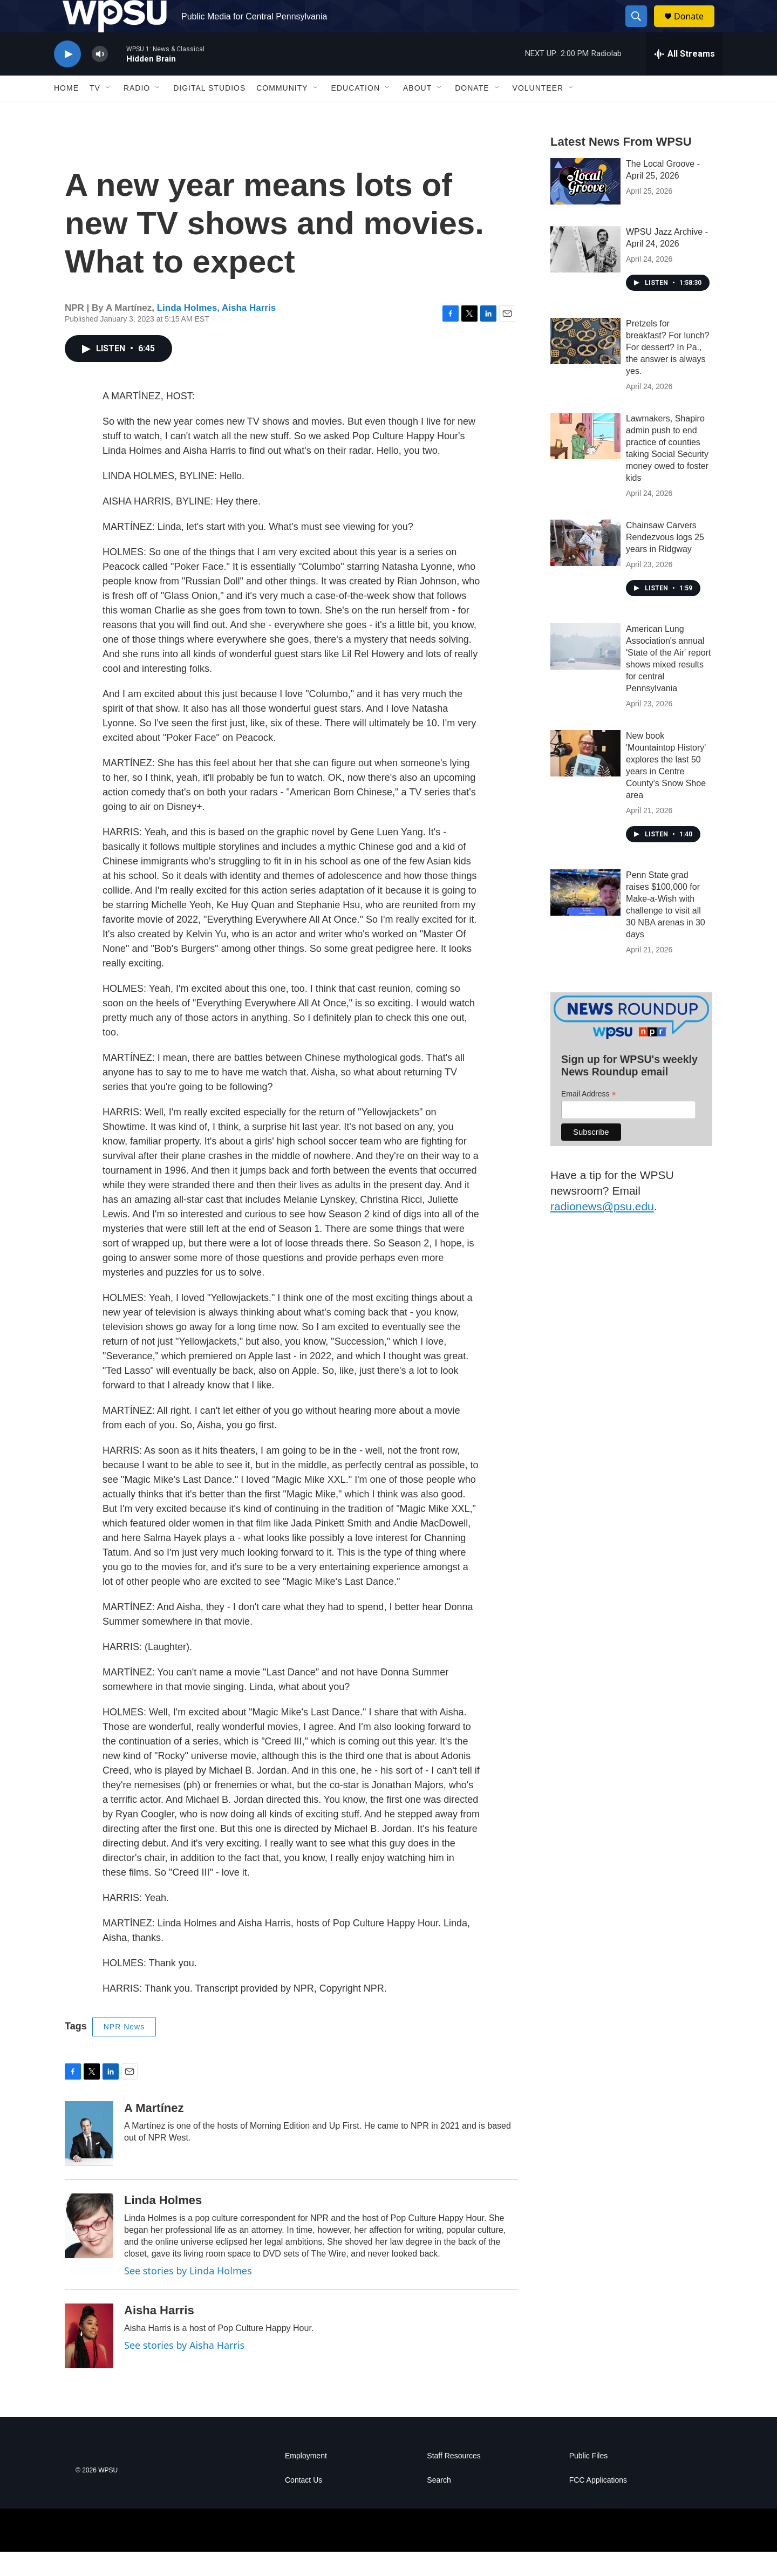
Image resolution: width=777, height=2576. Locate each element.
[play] (67, 78)
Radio (137, 112)
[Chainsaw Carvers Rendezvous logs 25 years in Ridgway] (585, 567)
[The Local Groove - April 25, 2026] (585, 205)
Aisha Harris (249, 332)
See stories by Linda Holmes (188, 2294)
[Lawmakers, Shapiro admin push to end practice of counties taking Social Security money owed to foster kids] (585, 460)
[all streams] (684, 78)
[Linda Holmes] (89, 2250)
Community (282, 112)
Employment (306, 2480)
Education (355, 112)
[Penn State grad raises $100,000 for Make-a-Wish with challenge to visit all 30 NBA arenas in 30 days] (585, 917)
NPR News (124, 2051)
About (417, 112)
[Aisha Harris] (89, 2360)
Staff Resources (453, 2480)
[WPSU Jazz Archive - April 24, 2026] (585, 273)
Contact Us (303, 2504)
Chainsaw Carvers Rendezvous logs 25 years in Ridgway (665, 561)
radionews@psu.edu (602, 1230)
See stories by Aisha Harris (184, 2369)
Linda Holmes (187, 332)
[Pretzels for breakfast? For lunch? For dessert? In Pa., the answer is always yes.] (585, 365)
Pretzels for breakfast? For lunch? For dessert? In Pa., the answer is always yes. (668, 371)
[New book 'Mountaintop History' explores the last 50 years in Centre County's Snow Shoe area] (585, 777)
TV (95, 112)
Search (439, 2504)
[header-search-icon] (641, 28)
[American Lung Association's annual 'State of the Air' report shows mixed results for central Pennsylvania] (585, 671)
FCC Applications (598, 2504)
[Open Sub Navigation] (108, 112)
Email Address (588, 1118)
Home (66, 112)
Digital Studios (209, 112)
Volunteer (538, 112)
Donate (695, 28)
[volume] (100, 78)
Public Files (588, 2480)
